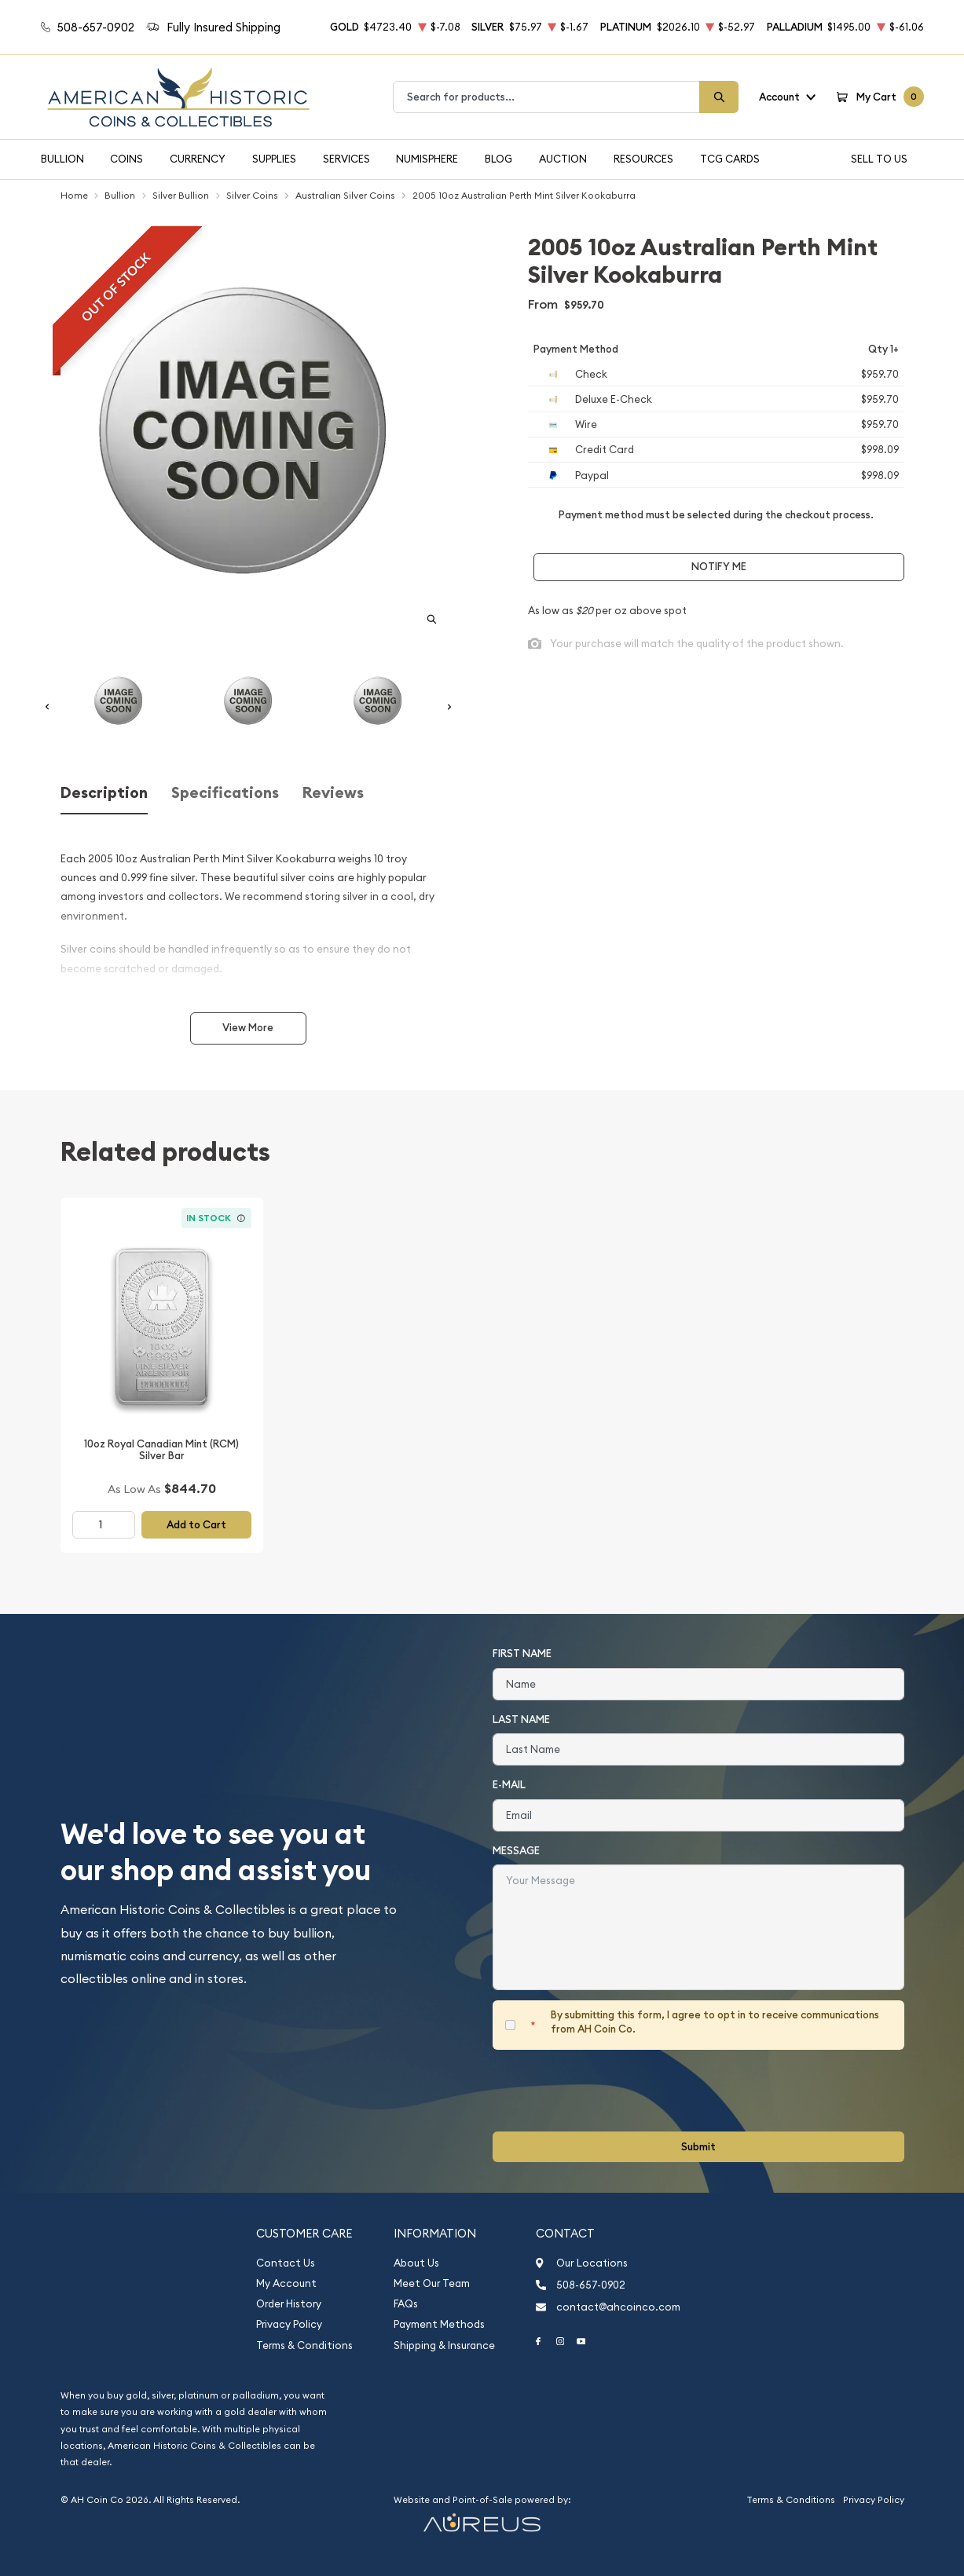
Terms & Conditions (304, 2345)
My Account (286, 2283)
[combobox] (546, 97)
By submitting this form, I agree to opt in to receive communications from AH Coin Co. (715, 2022)
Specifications (225, 793)
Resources (643, 158)
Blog (498, 158)
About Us (416, 2263)
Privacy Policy (289, 2324)
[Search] (719, 97)
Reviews (333, 793)
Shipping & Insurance (444, 2345)
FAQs (406, 2304)
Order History (288, 2304)
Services (346, 158)
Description (104, 793)
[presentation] (612, 2090)
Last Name (521, 1719)
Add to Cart (196, 1524)
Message (516, 1850)
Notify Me (718, 566)
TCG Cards (730, 158)
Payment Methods (439, 2324)
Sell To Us (879, 158)
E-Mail (509, 1784)
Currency (197, 158)
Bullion (62, 158)
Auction (563, 158)
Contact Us (285, 2263)
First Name (522, 1653)
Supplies (274, 158)
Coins (126, 158)
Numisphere (427, 158)
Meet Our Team (432, 2283)
